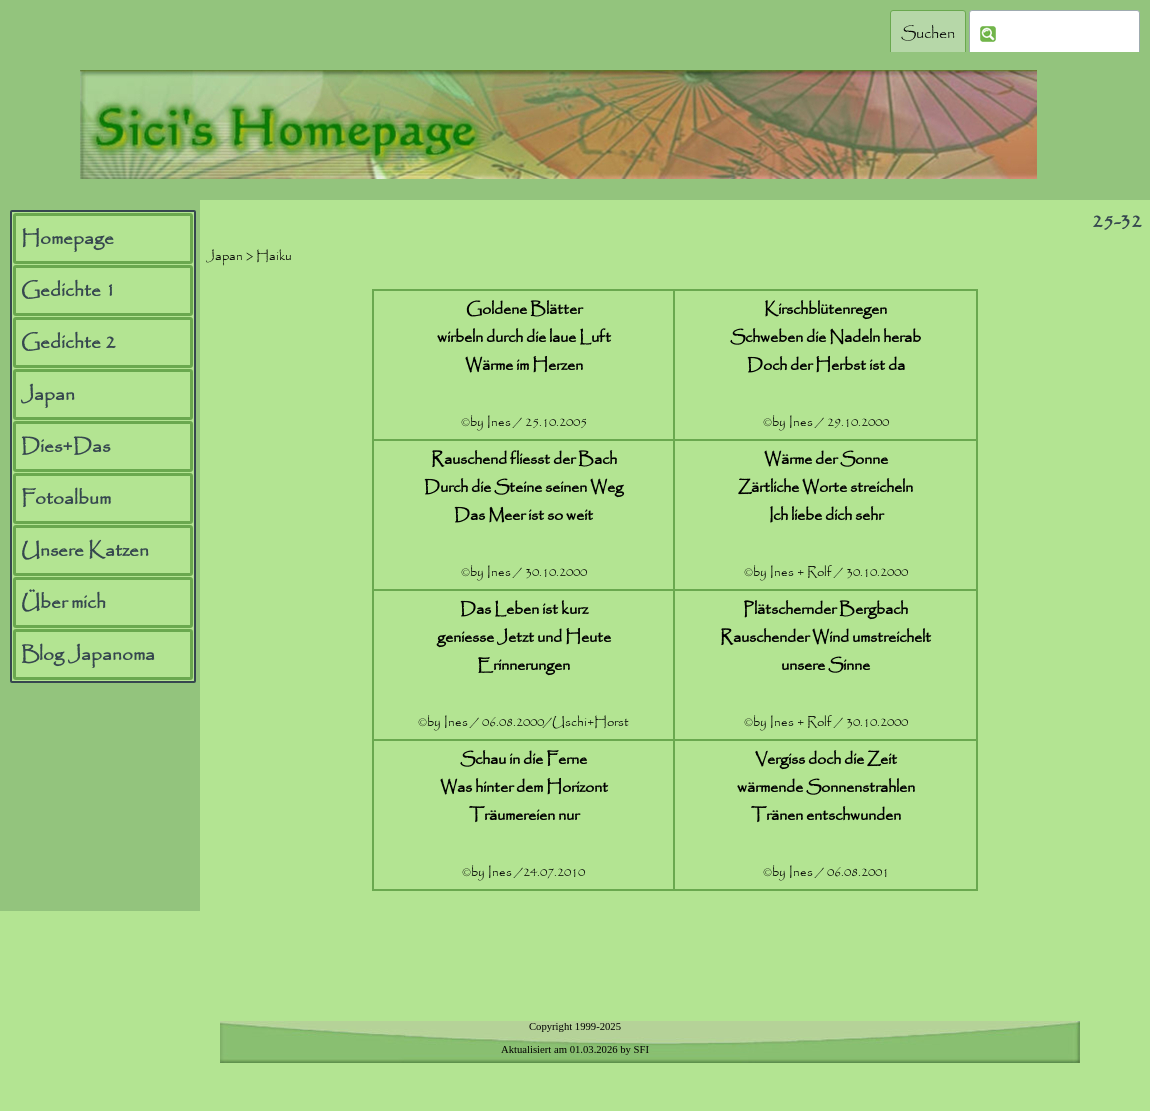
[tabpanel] (675, 590)
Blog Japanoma (88, 655)
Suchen (928, 33)
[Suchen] (1054, 33)
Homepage (67, 239)
